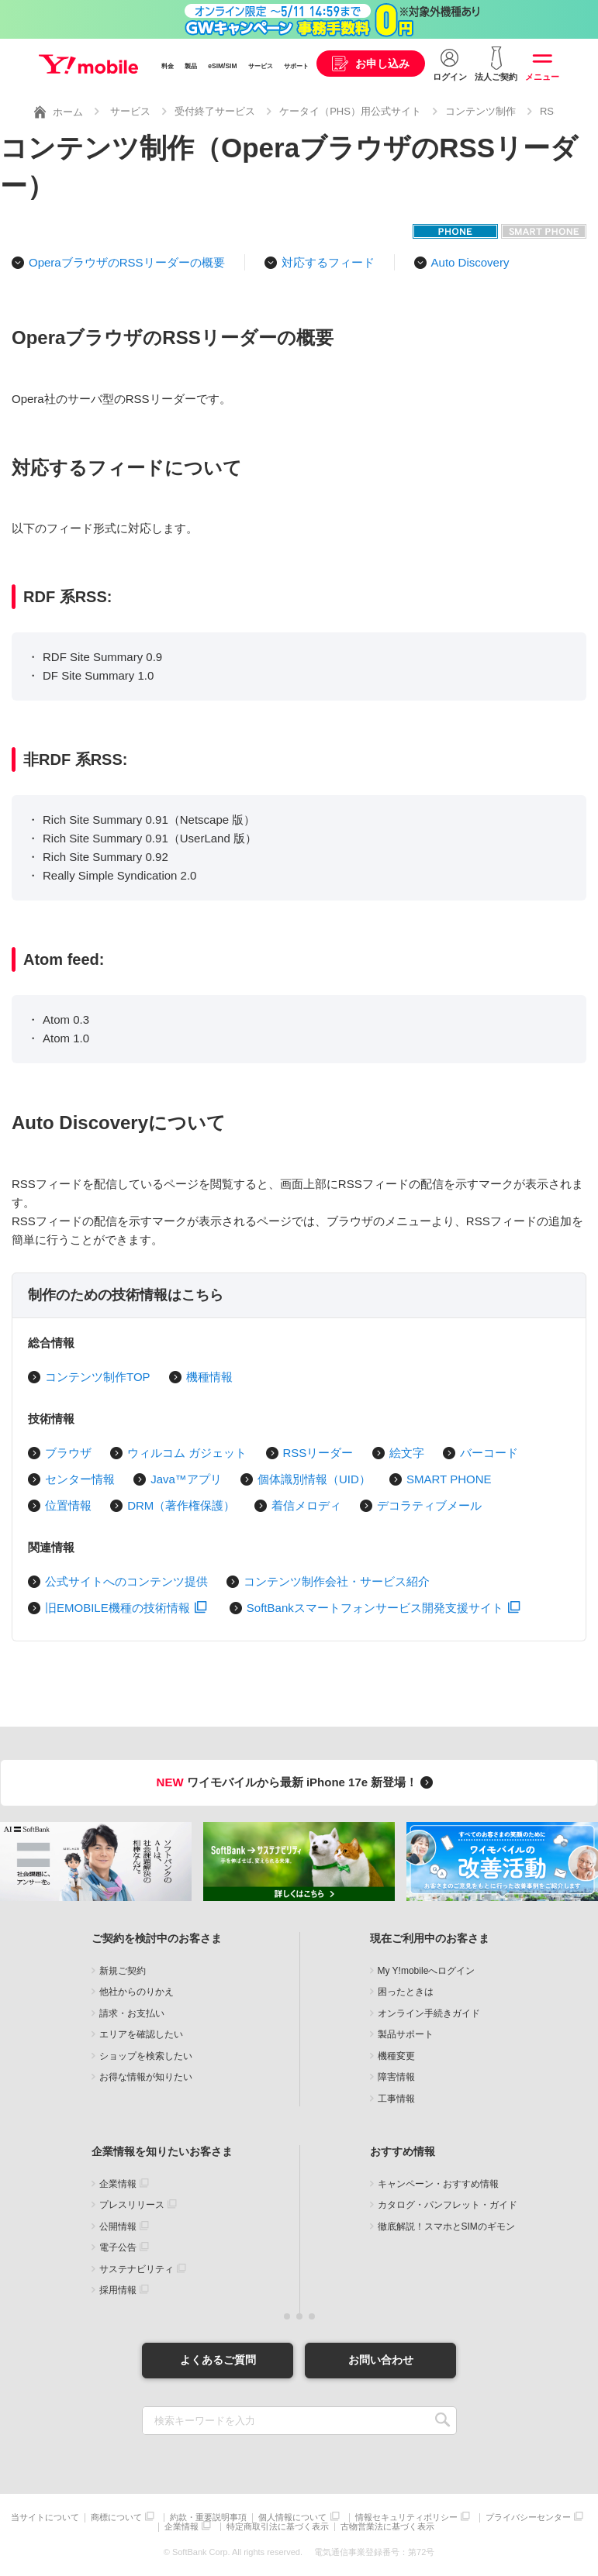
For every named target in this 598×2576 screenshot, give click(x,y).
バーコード (489, 1452)
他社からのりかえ (136, 1991)
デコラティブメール (429, 1505)
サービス (260, 66)
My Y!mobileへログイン (426, 1970)
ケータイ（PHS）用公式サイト (350, 111)
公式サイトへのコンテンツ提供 (126, 1581)
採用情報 (118, 2290)
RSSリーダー (318, 1452)
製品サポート (406, 2034)
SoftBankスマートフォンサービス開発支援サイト (383, 1607)
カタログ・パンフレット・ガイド (447, 2204)
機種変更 (396, 2056)
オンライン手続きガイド (429, 2013)
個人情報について (292, 2517)
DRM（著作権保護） (181, 1505)
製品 (191, 66)
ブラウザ (68, 1452)
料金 (167, 66)
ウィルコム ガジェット (187, 1452)
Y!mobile (88, 64)
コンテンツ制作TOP (97, 1376)
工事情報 (396, 2098)
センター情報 (80, 1479)
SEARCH (443, 2420)
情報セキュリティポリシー (406, 2517)
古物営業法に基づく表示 (387, 2527)
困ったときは (406, 1991)
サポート (296, 66)
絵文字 (406, 1452)
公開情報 (118, 2226)
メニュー (542, 76)
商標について (116, 2517)
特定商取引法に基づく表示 (277, 2527)
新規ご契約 (122, 1970)
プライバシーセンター (528, 2517)
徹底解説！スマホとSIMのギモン (446, 2226)
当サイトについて (45, 2517)
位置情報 (68, 1505)
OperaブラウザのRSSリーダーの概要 (127, 262)
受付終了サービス (215, 111)
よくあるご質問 (218, 2360)
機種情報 (209, 1376)
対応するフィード (328, 262)
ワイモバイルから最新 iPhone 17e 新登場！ (297, 1782)
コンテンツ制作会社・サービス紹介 (337, 1581)
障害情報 (396, 2076)
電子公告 (118, 2247)
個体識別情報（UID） (314, 1479)
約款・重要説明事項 (208, 2517)
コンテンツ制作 (480, 111)
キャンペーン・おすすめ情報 (438, 2183)
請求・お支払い (131, 2013)
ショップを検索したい (145, 2056)
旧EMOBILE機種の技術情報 (126, 1607)
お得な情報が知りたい (145, 2076)
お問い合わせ (380, 2360)
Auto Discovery (470, 262)
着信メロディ (306, 1505)
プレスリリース (131, 2204)
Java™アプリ (186, 1479)
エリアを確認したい (141, 2034)
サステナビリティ (136, 2269)
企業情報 (118, 2183)
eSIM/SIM (222, 66)
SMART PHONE (448, 1479)
